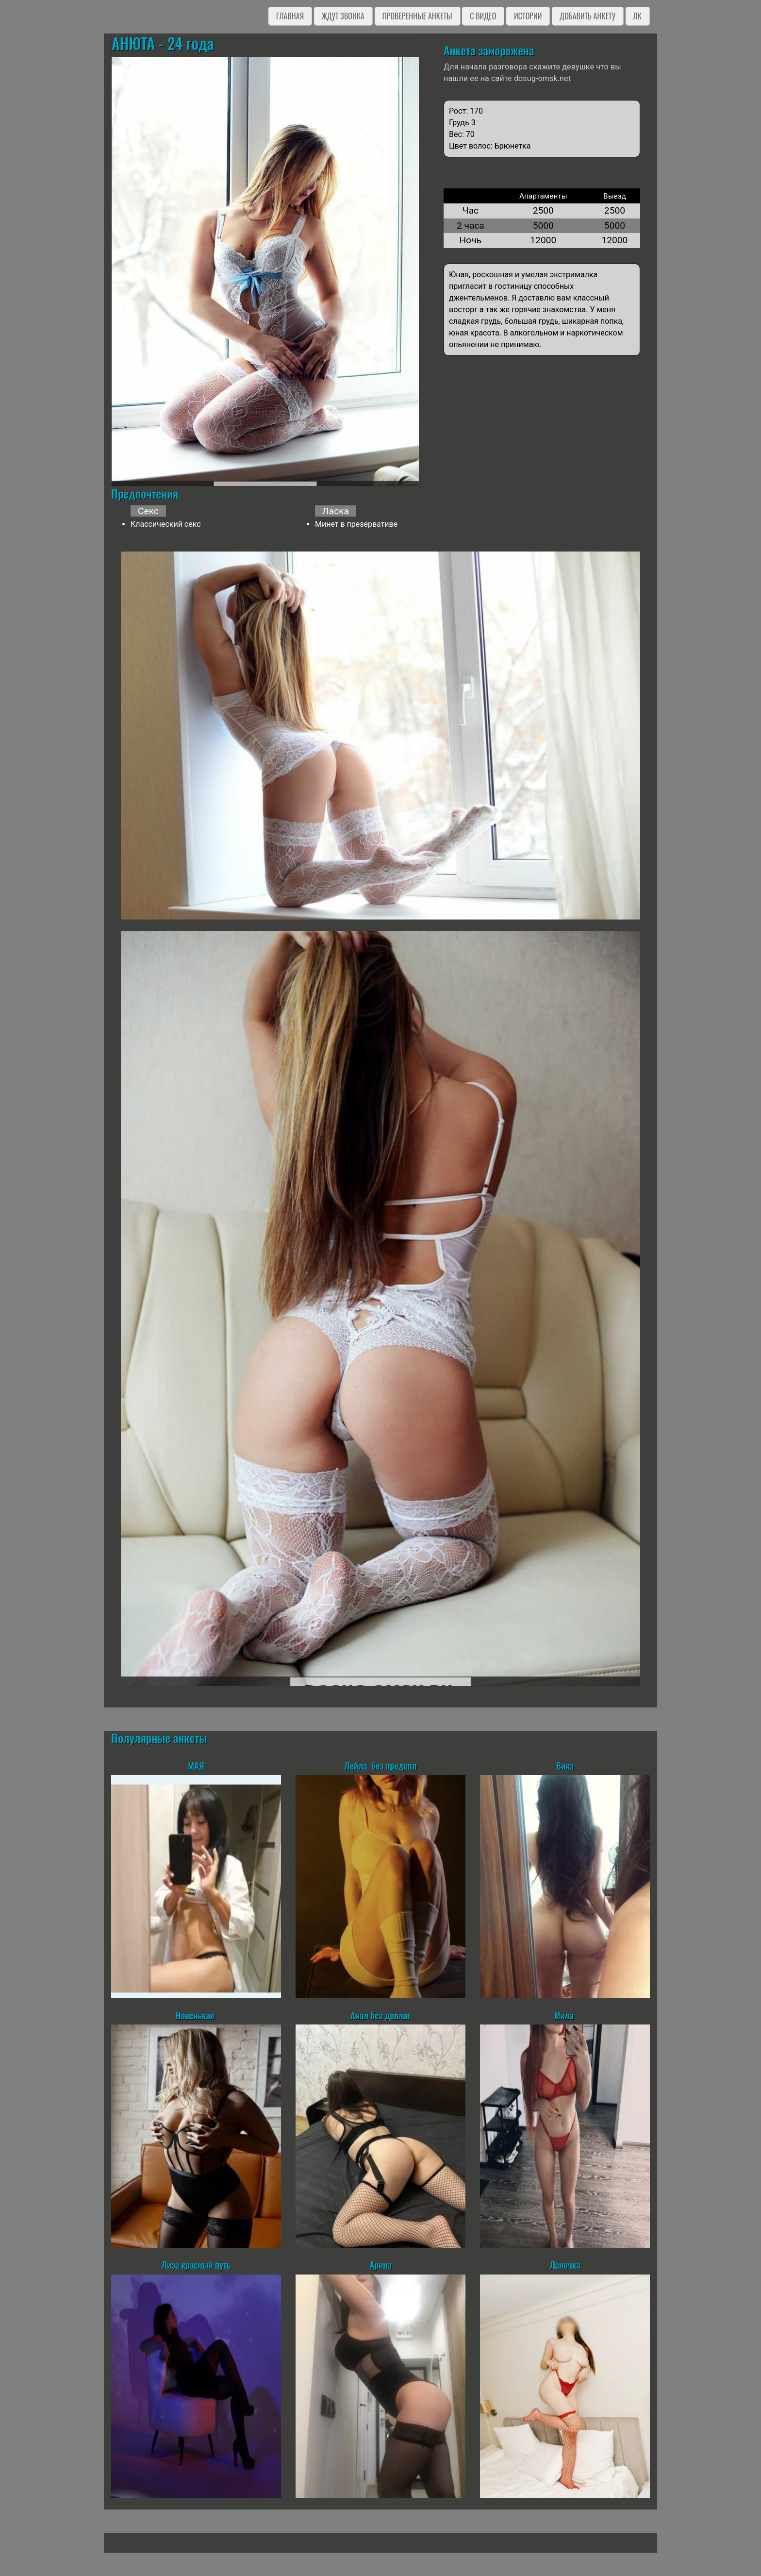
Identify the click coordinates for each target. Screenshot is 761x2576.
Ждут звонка (343, 16)
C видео (483, 16)
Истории (528, 16)
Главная (290, 16)
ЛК (637, 16)
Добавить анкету (587, 16)
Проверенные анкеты (417, 16)
